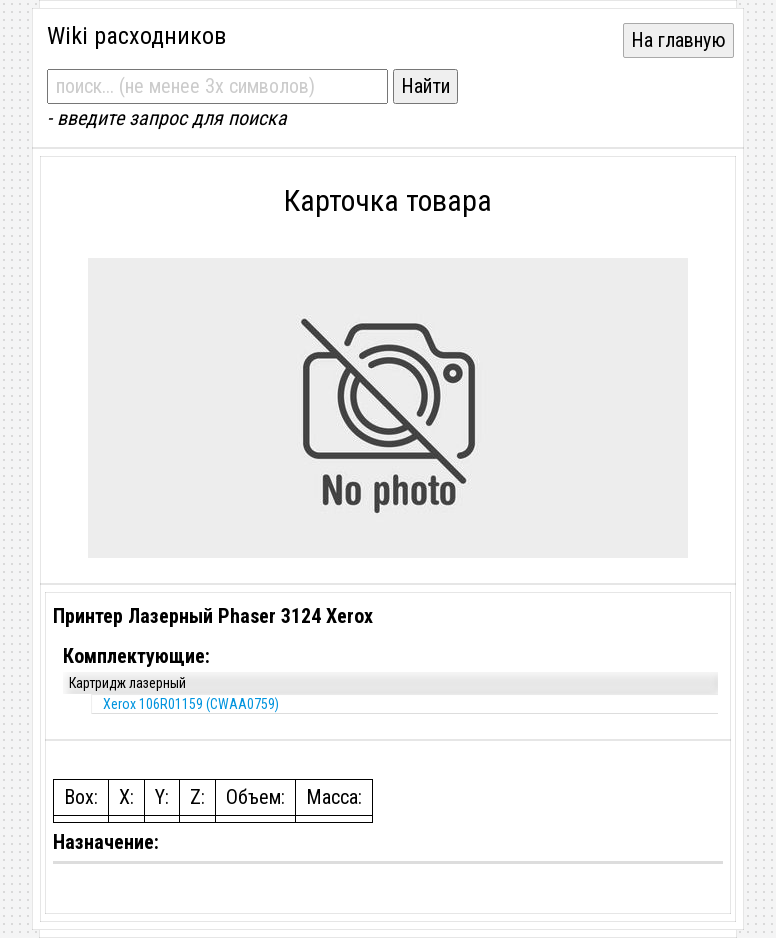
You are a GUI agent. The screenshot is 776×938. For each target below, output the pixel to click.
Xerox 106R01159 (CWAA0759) (191, 704)
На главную (678, 40)
